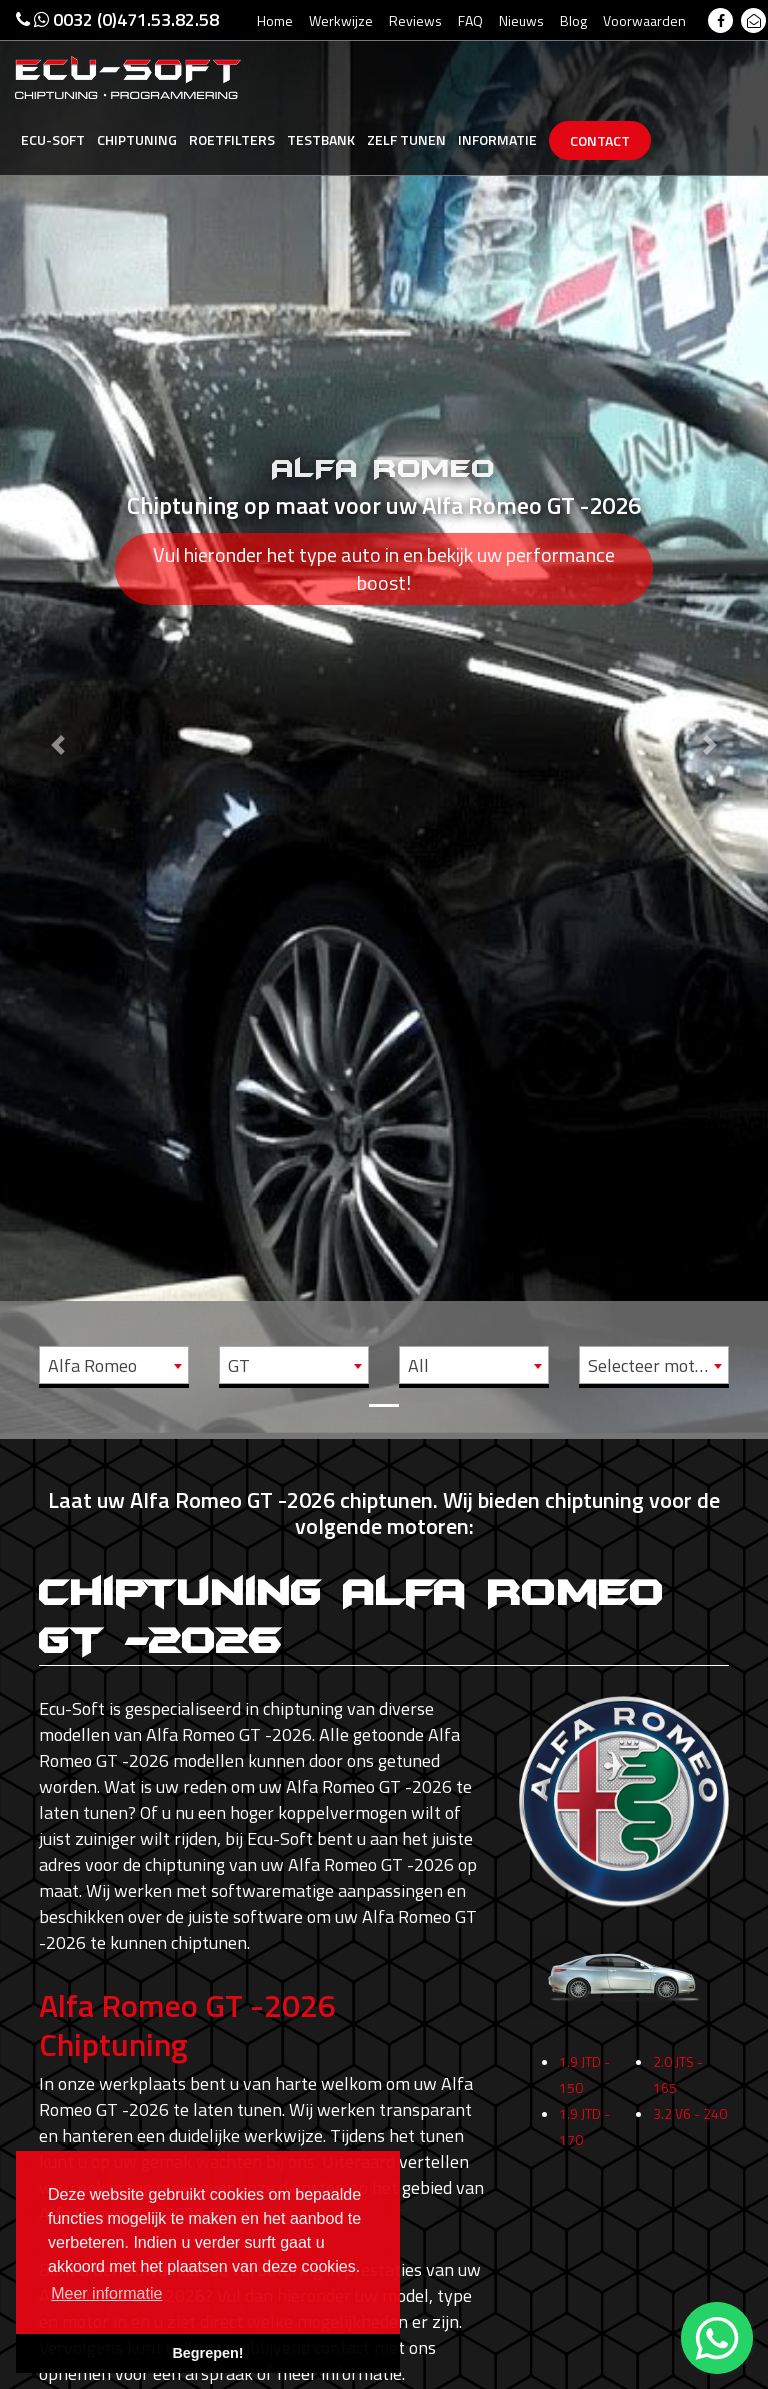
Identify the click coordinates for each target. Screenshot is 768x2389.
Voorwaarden (644, 20)
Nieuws (521, 20)
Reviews (415, 20)
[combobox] (114, 1365)
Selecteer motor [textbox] (649, 1365)
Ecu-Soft (53, 139)
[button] (57, 716)
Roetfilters (232, 139)
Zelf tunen (406, 139)
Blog (573, 20)
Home (275, 20)
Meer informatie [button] (106, 2293)
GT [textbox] (239, 1365)
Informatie (497, 139)
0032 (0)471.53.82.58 (117, 19)
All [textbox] (418, 1365)
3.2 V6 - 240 (690, 2123)
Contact (600, 140)
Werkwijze (341, 20)
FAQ (470, 20)
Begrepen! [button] (207, 2353)
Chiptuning (137, 139)
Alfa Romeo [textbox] (92, 1365)
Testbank (321, 139)
